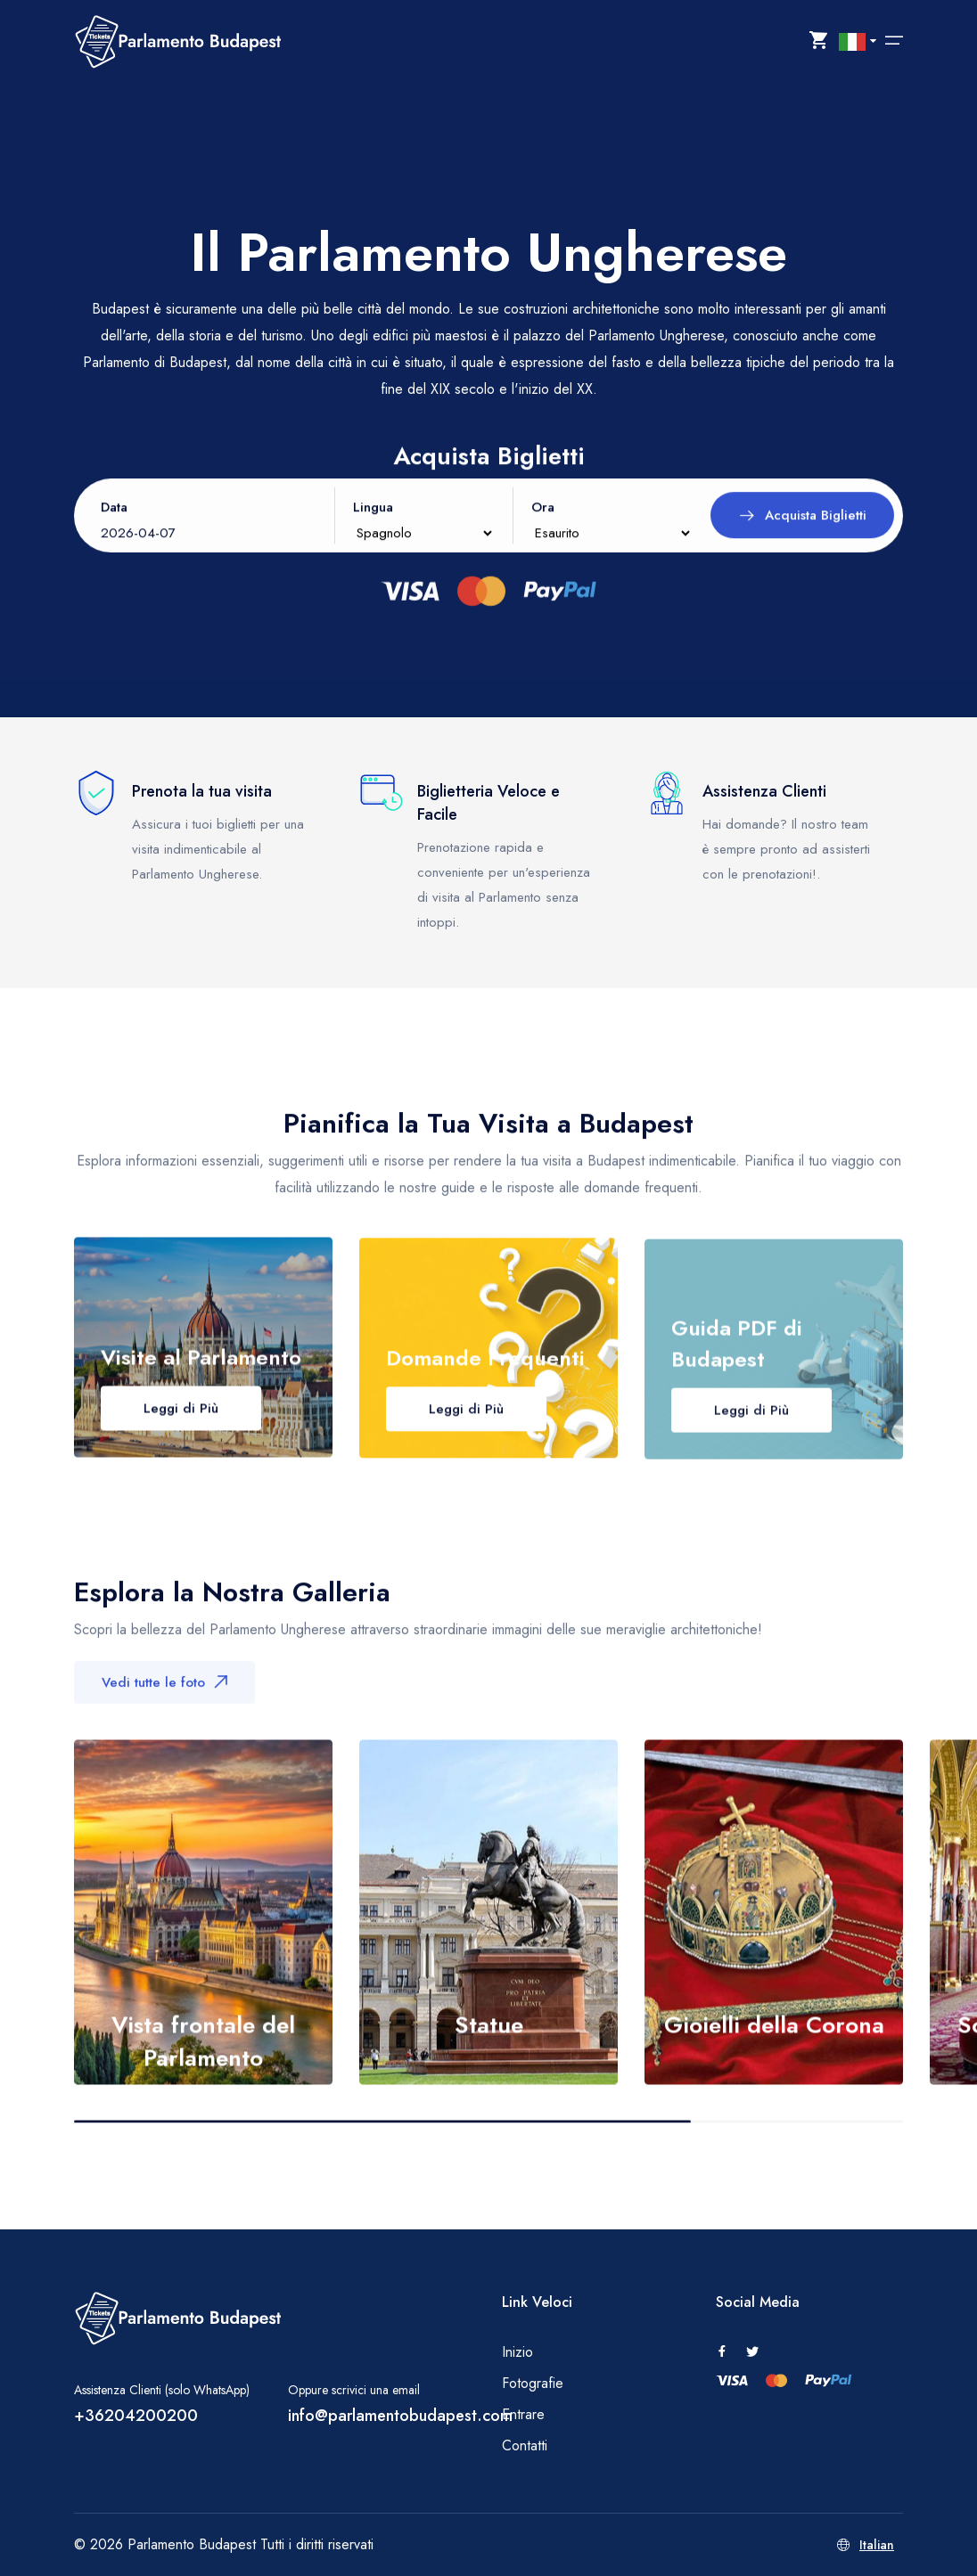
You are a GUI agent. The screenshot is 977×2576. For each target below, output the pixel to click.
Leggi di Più (181, 1429)
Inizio (517, 2352)
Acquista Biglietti (802, 532)
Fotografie (532, 2383)
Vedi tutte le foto (164, 1696)
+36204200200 (136, 2415)
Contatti (524, 2445)
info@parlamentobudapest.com (400, 2415)
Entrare (523, 2414)
